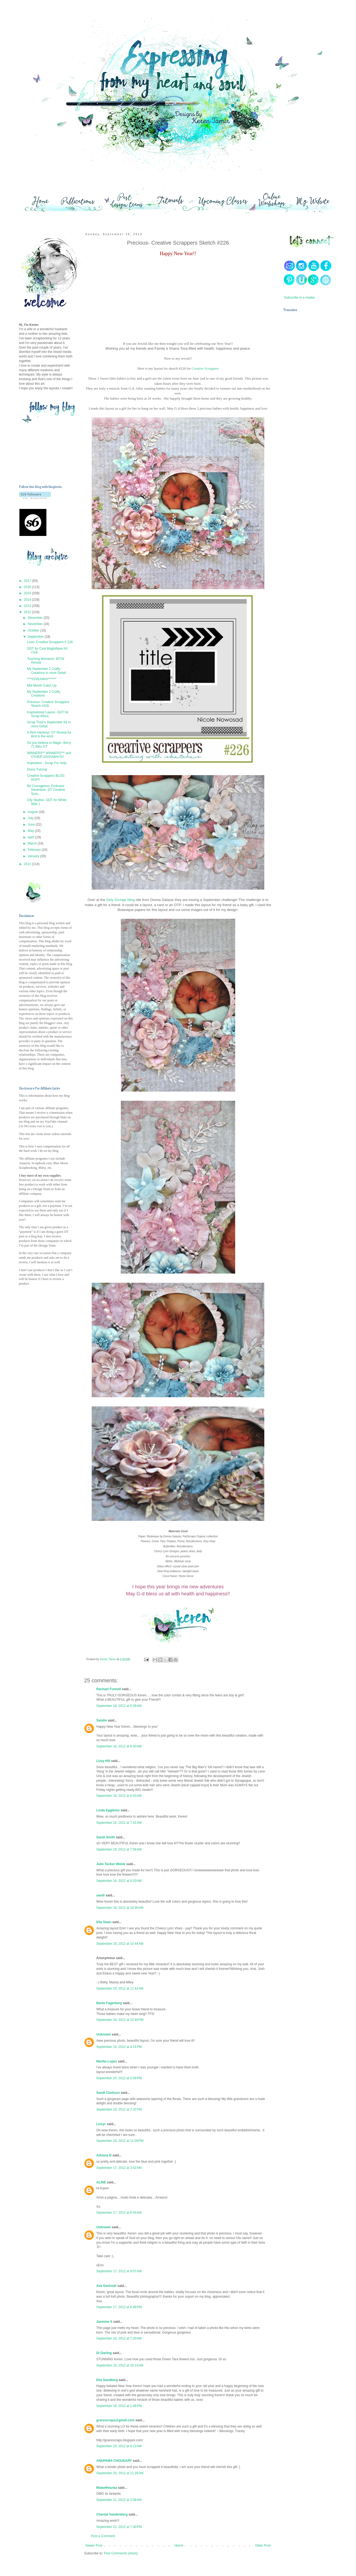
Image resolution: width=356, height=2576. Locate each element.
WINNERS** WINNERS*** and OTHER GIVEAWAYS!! (49, 755)
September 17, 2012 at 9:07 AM (119, 2271)
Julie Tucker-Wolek (110, 1864)
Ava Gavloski (106, 2286)
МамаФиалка (106, 2488)
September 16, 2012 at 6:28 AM (119, 1706)
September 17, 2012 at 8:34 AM (119, 2212)
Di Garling (104, 2353)
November (36, 624)
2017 (28, 581)
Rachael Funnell (108, 1689)
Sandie (101, 1720)
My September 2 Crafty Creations (43, 693)
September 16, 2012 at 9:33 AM (119, 1881)
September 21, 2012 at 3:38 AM (119, 2500)
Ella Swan (103, 1922)
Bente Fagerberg (109, 2003)
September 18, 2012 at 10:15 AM (119, 2365)
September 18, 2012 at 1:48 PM (119, 2406)
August (33, 812)
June (32, 824)
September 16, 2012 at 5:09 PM (119, 2078)
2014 (28, 600)
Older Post (263, 2545)
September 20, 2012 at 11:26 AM (119, 2473)
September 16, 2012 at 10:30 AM (119, 1908)
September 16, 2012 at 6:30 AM (119, 1746)
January (34, 856)
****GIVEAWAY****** (41, 679)
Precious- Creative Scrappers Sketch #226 (48, 704)
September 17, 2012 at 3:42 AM (119, 2168)
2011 (28, 864)
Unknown (103, 2034)
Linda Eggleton (108, 1810)
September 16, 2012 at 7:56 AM (119, 1849)
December (36, 618)
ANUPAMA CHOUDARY (114, 2461)
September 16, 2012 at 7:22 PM (119, 2109)
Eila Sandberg (107, 2380)
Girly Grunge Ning (120, 900)
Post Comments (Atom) (121, 2553)
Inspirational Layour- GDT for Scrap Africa (48, 714)
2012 (28, 612)
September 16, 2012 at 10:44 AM (119, 1944)
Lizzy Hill (103, 1761)
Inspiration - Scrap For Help (47, 763)
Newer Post (93, 2545)
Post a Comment (103, 2536)
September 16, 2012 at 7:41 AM (119, 1823)
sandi (100, 1895)
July (31, 818)
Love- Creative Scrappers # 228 (50, 642)
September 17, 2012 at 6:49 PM (119, 2307)
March (33, 843)
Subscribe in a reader (299, 297)
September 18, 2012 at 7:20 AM (119, 2338)
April (31, 837)
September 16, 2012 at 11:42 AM (119, 1988)
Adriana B (104, 2155)
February (35, 850)
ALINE (101, 2182)
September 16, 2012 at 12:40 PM (119, 2020)
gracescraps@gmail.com (115, 2420)
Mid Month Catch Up (41, 685)
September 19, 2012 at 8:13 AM (119, 2446)
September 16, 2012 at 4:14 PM (119, 2047)
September (36, 637)
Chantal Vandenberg (112, 2514)
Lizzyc (101, 2124)
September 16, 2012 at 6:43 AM (119, 1796)
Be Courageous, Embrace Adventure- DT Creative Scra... (46, 790)
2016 (28, 587)
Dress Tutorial (37, 769)
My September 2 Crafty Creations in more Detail (46, 670)
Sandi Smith (105, 1837)
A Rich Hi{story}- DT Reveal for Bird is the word (49, 734)
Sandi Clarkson (108, 2093)
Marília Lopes (106, 2061)
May (31, 831)
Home (178, 2545)
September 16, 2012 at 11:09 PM (119, 2141)
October (34, 630)
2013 (28, 606)
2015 (28, 593)
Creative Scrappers (205, 368)
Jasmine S (104, 2322)
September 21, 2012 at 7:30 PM (119, 2527)
